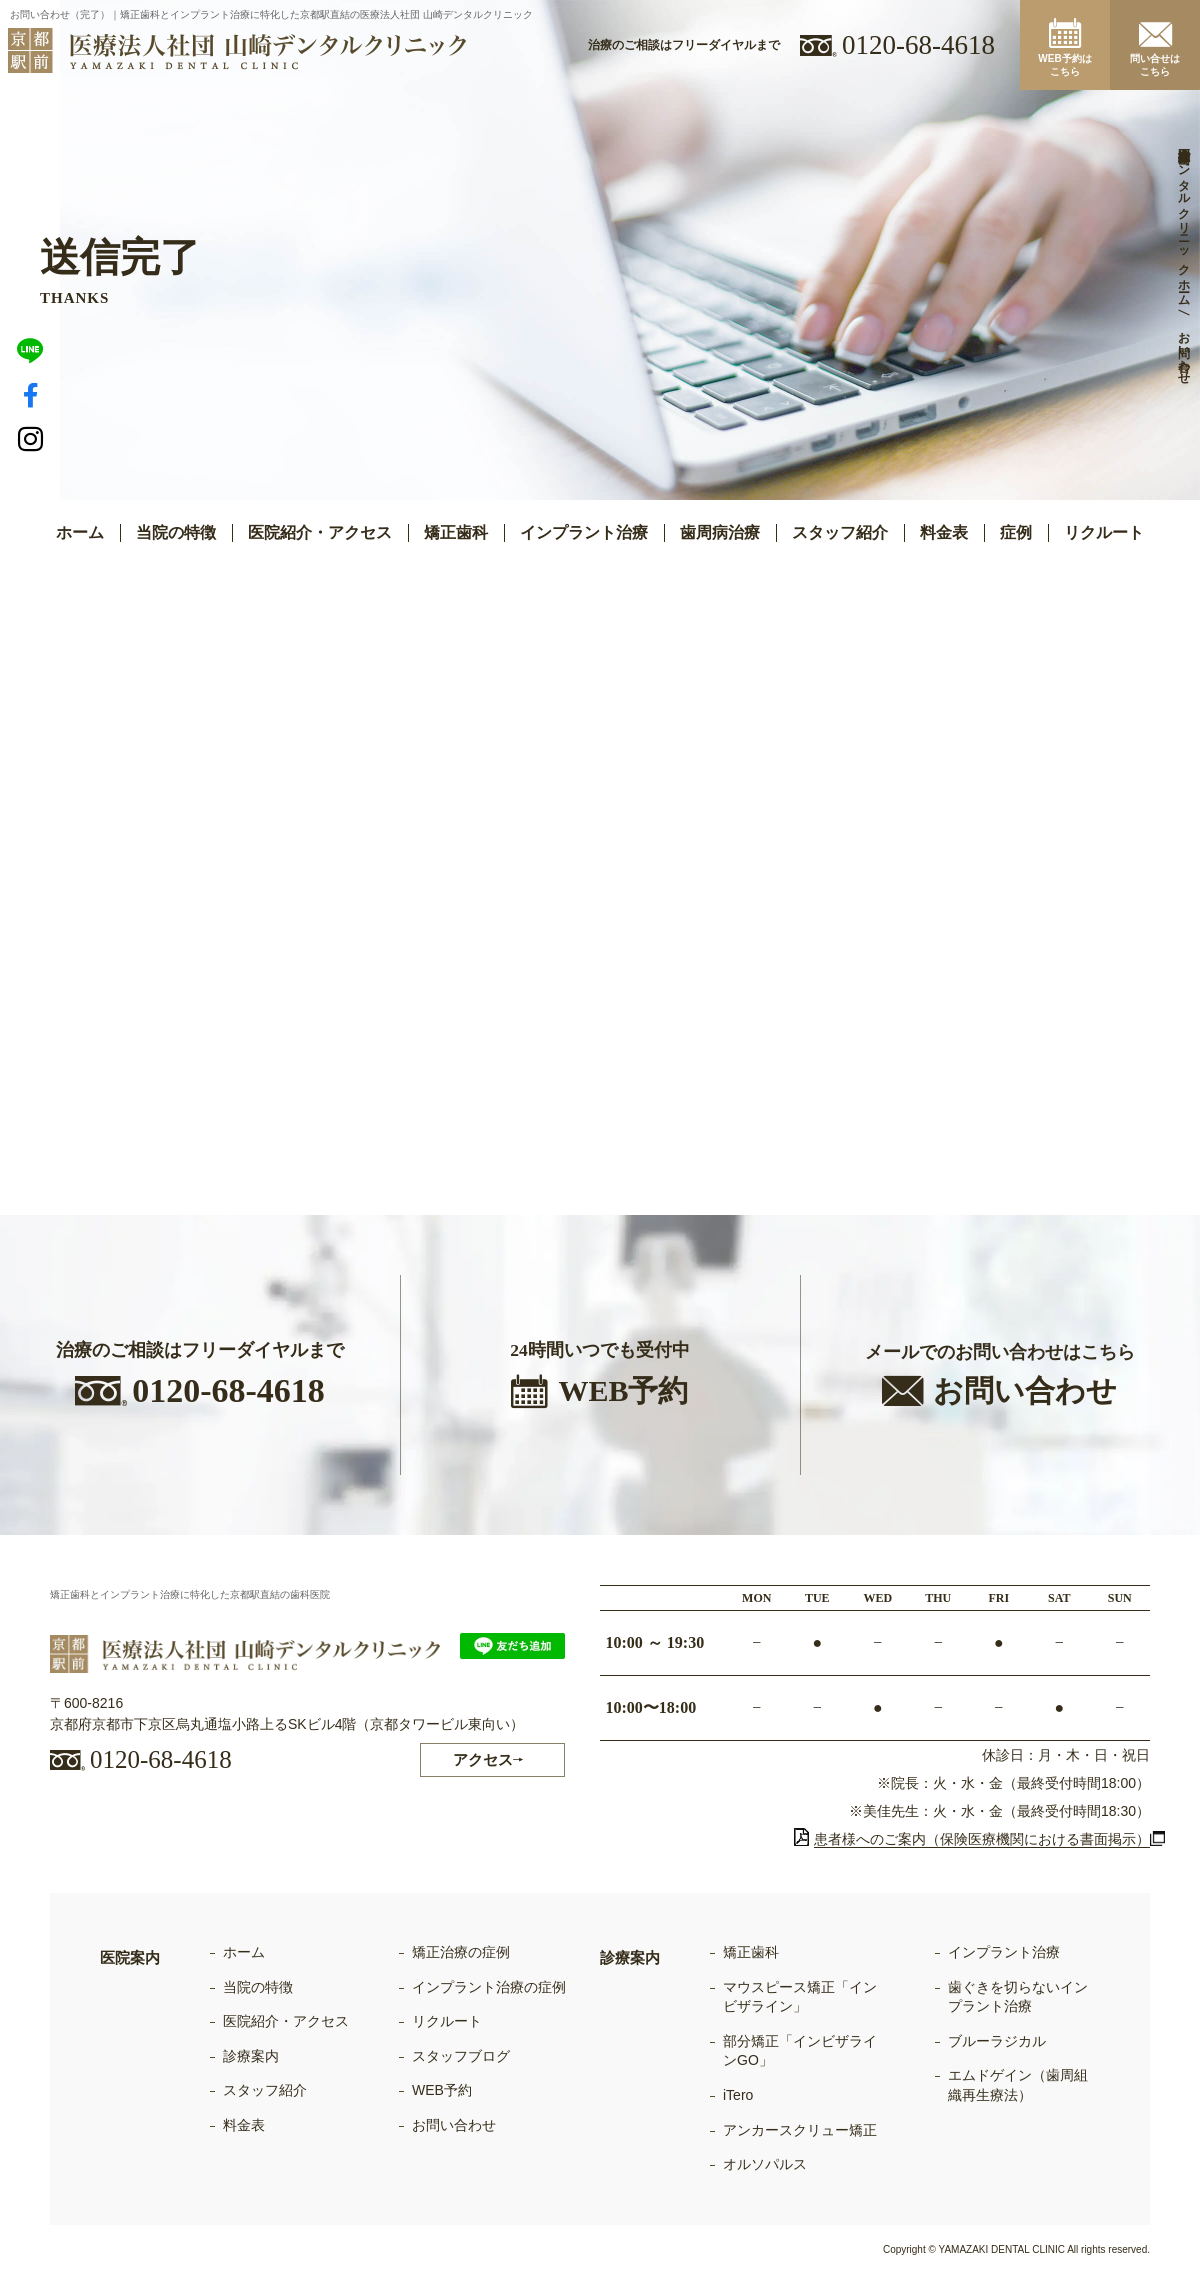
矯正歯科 (751, 1952)
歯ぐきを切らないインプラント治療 (1018, 1997)
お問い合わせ (454, 2125)
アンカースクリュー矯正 (800, 2130)
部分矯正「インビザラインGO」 (800, 2051)
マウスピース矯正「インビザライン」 (800, 1997)
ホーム (80, 532)
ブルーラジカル (997, 2041)
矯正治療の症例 (461, 1952)
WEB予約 (442, 2090)
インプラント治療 (1004, 1952)
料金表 (944, 532)
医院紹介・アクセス (320, 532)
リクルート (1104, 532)
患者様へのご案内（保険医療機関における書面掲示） (972, 1839)
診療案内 (251, 2056)
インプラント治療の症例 (489, 1987)
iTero (738, 2095)
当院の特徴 (176, 532)
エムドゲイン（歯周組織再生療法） (1018, 2085)
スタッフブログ (461, 2056)
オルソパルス (765, 2164)
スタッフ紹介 (840, 532)
